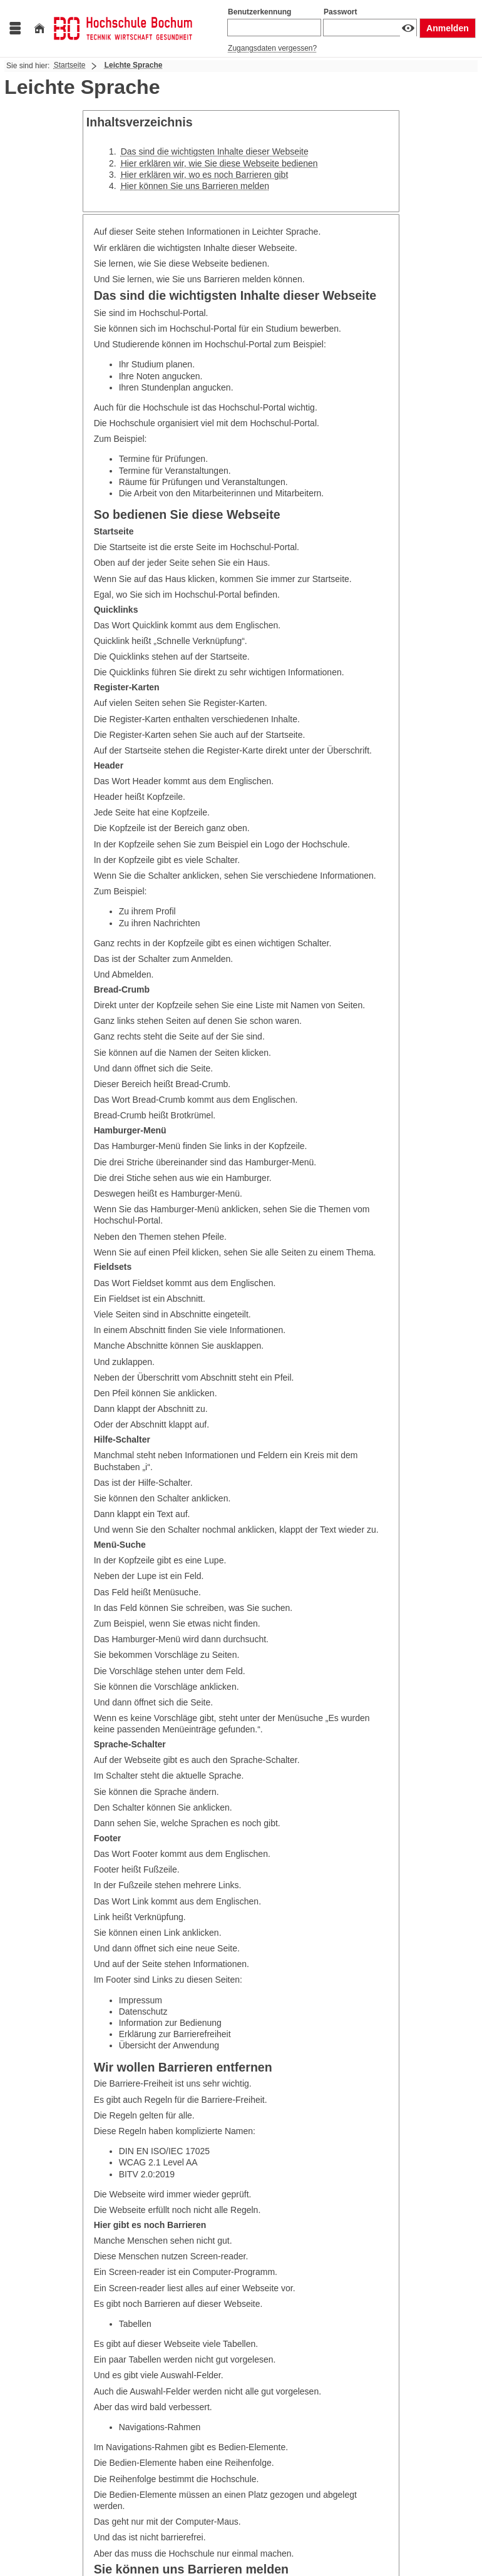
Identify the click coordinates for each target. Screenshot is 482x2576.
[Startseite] (39, 28)
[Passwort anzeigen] (408, 28)
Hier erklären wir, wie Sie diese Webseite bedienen (219, 163)
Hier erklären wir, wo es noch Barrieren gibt (205, 175)
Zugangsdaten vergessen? (272, 48)
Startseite (70, 65)
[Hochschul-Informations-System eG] (123, 28)
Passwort (340, 12)
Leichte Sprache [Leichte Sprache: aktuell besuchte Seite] (134, 65)
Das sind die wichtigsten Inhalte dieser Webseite (215, 151)
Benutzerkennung (259, 12)
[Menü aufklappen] (15, 28)
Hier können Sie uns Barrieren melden (195, 186)
